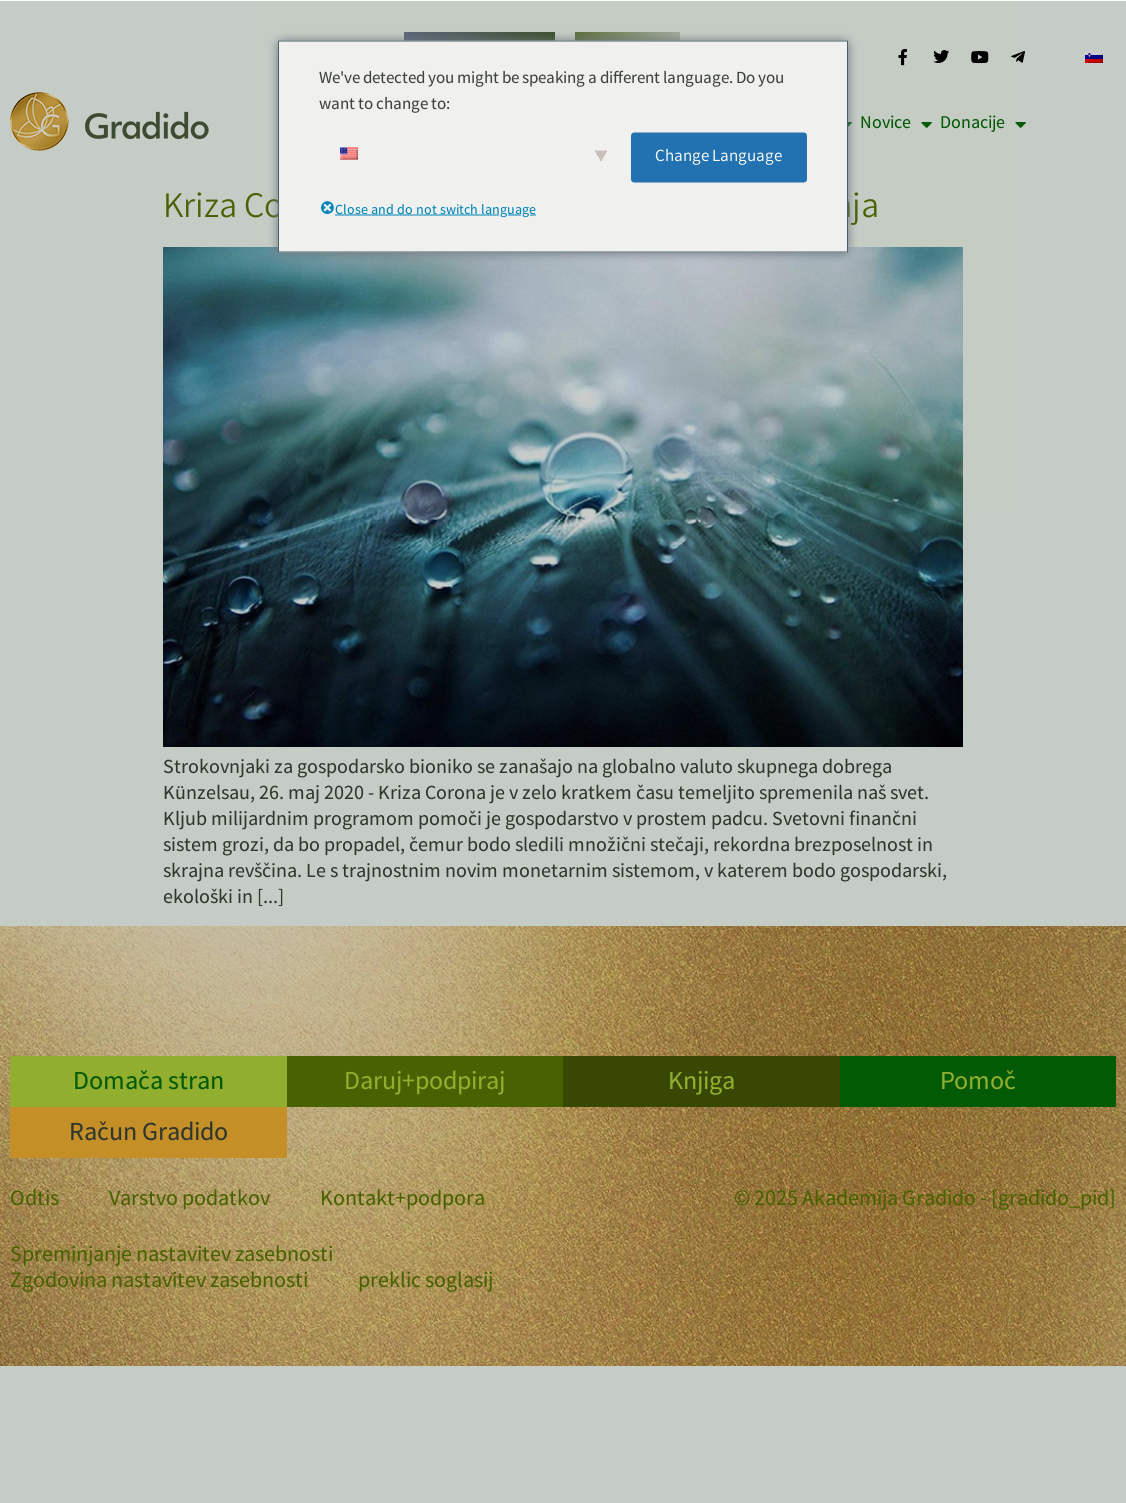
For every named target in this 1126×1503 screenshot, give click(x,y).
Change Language (718, 156)
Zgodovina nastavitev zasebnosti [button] (159, 1283)
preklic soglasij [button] (425, 1283)
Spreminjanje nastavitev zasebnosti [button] (171, 1257)
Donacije (983, 124)
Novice (896, 124)
